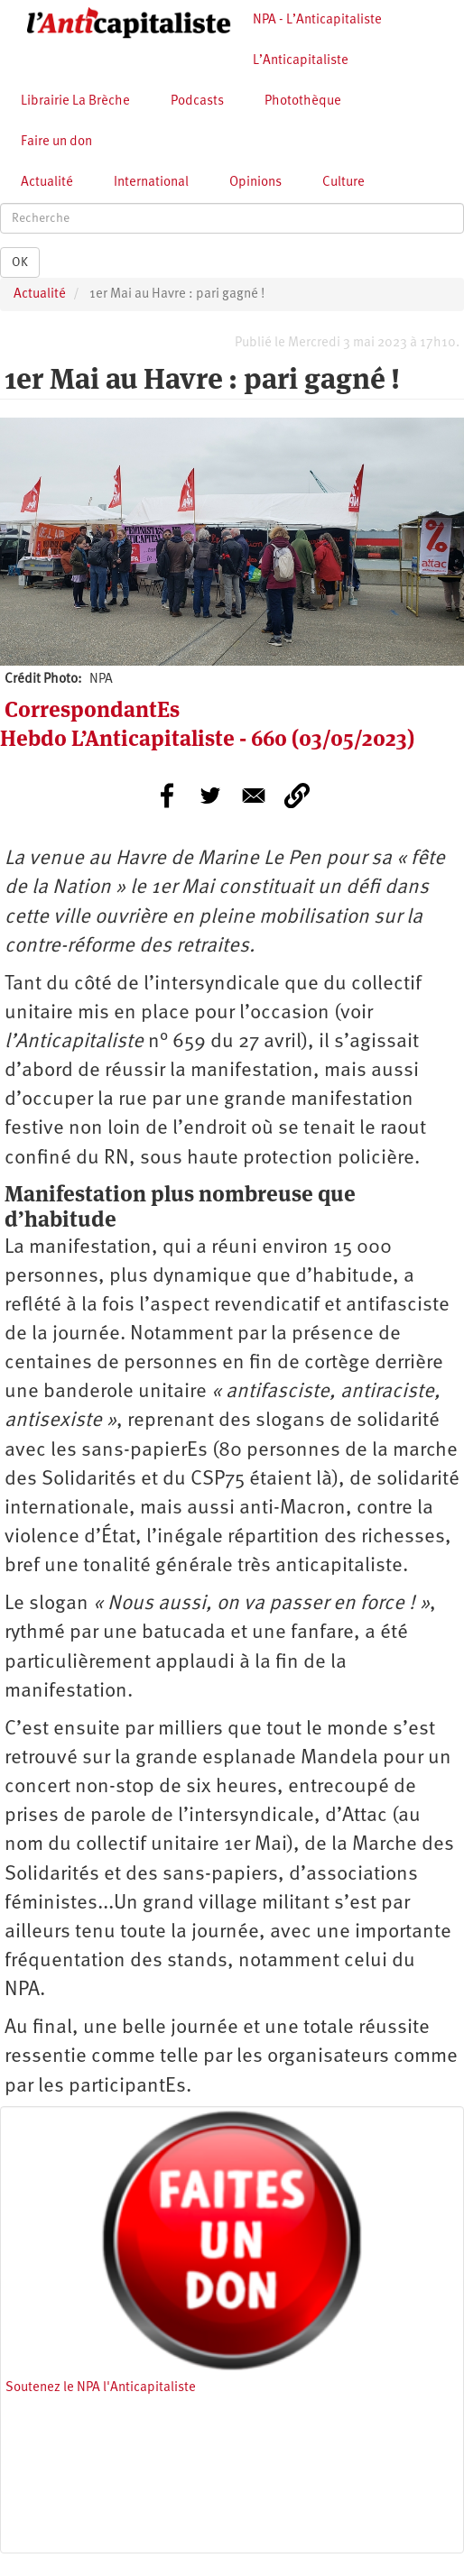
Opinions (255, 182)
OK (20, 262)
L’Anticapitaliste (300, 61)
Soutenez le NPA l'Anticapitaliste (100, 2388)
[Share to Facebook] (167, 795)
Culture (343, 182)
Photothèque (302, 101)
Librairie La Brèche (75, 101)
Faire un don (56, 142)
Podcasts (197, 101)
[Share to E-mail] (254, 795)
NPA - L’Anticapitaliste (317, 20)
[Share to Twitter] (210, 795)
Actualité (47, 182)
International (151, 182)
